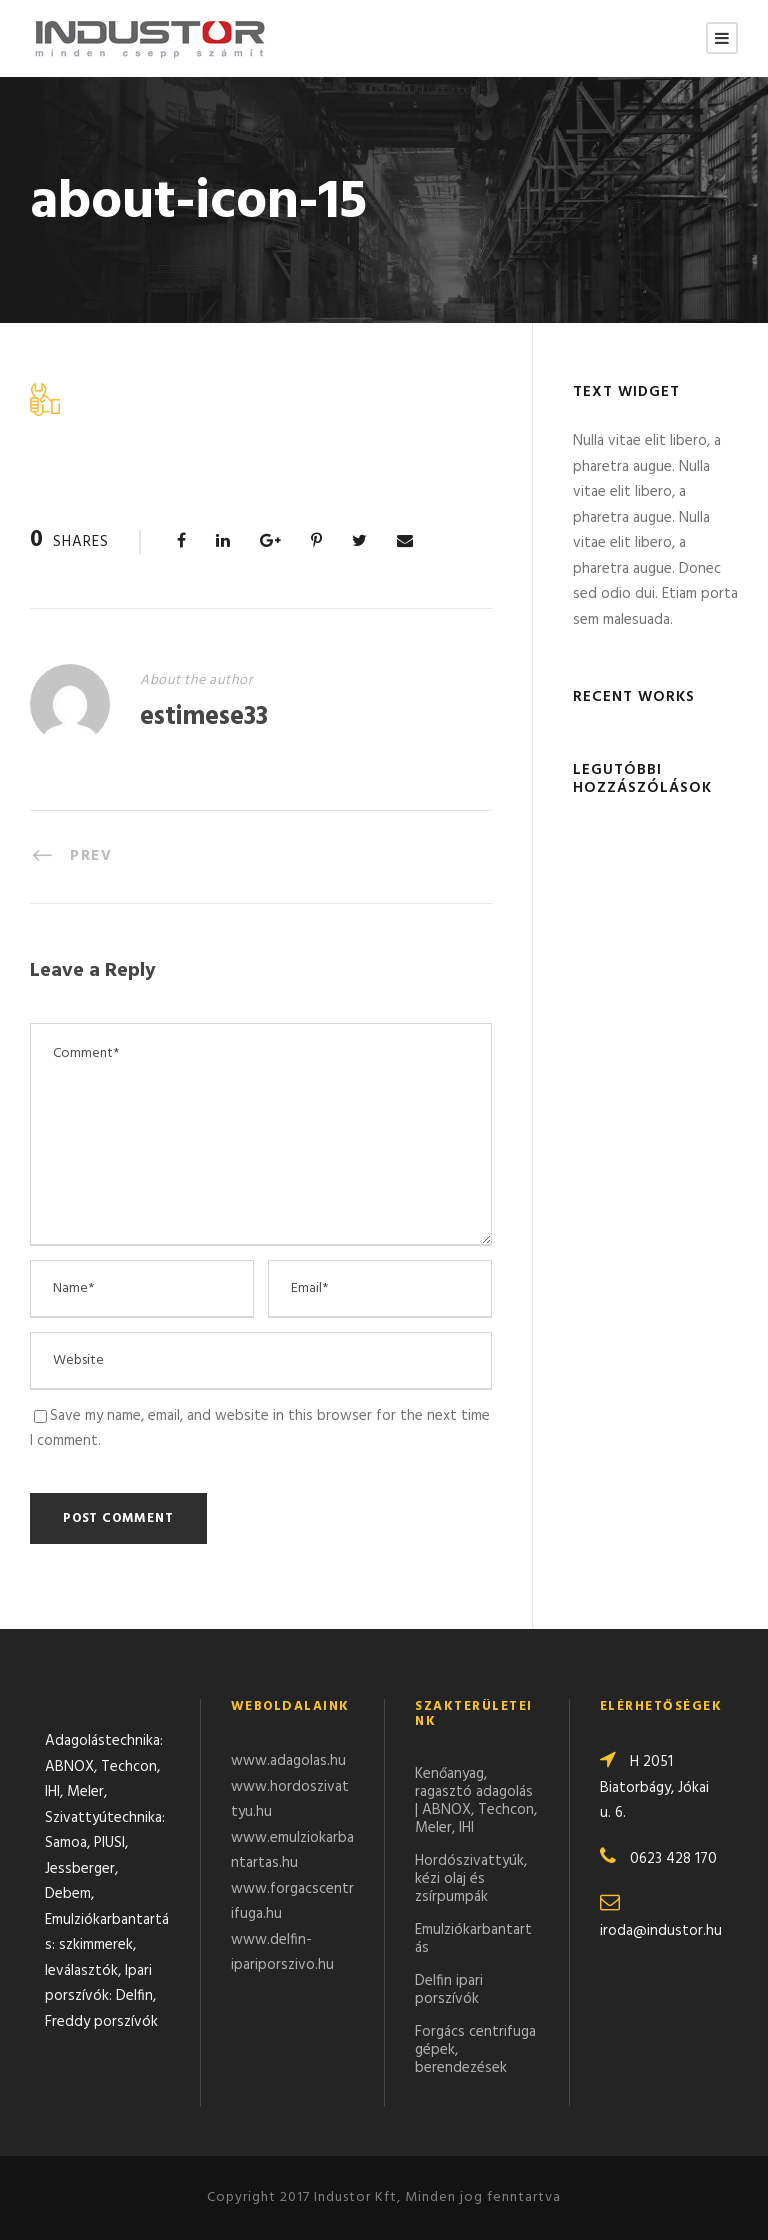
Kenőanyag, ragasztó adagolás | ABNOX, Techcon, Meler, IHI (476, 1801)
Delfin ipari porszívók (449, 1990)
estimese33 (204, 717)
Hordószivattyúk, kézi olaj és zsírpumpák (471, 1879)
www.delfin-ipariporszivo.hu (282, 1953)
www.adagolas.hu (288, 1761)
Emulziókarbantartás (473, 1939)
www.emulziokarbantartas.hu (292, 1851)
